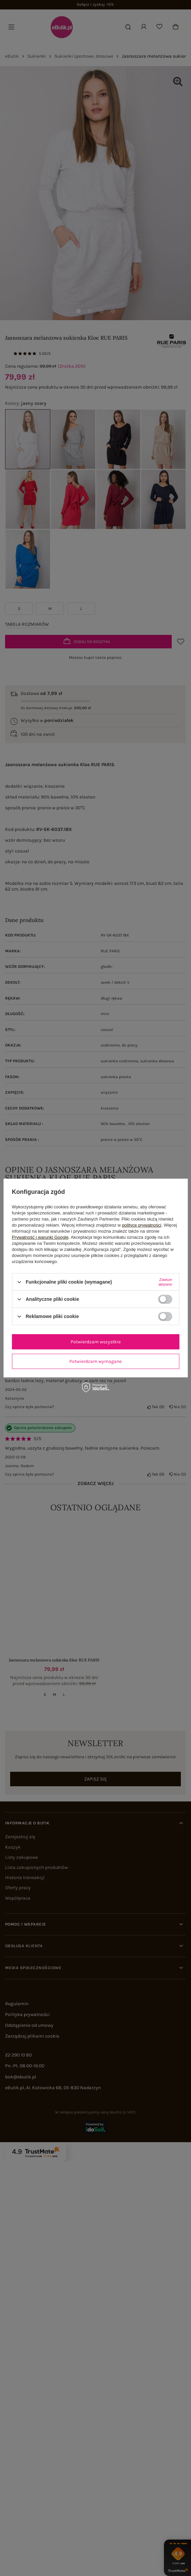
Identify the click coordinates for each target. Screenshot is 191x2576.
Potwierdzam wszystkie (96, 1341)
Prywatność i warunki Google (40, 1237)
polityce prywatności (141, 1225)
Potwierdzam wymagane (95, 1361)
